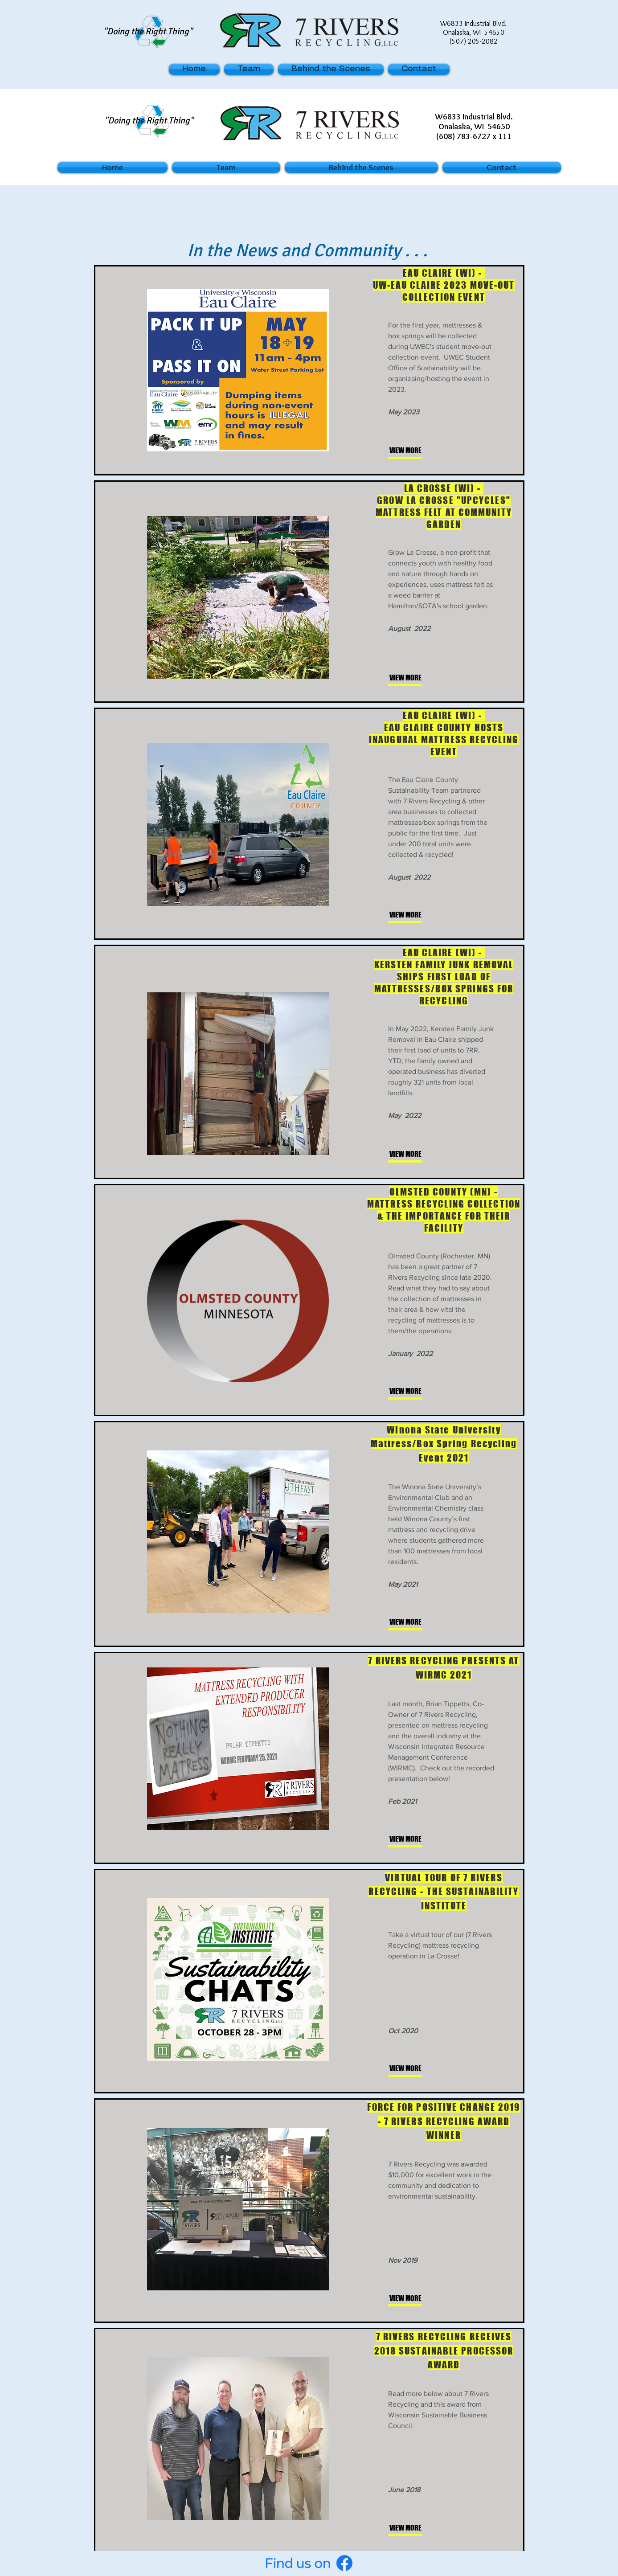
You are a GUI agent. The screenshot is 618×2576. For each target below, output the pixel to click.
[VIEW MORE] (418, 451)
